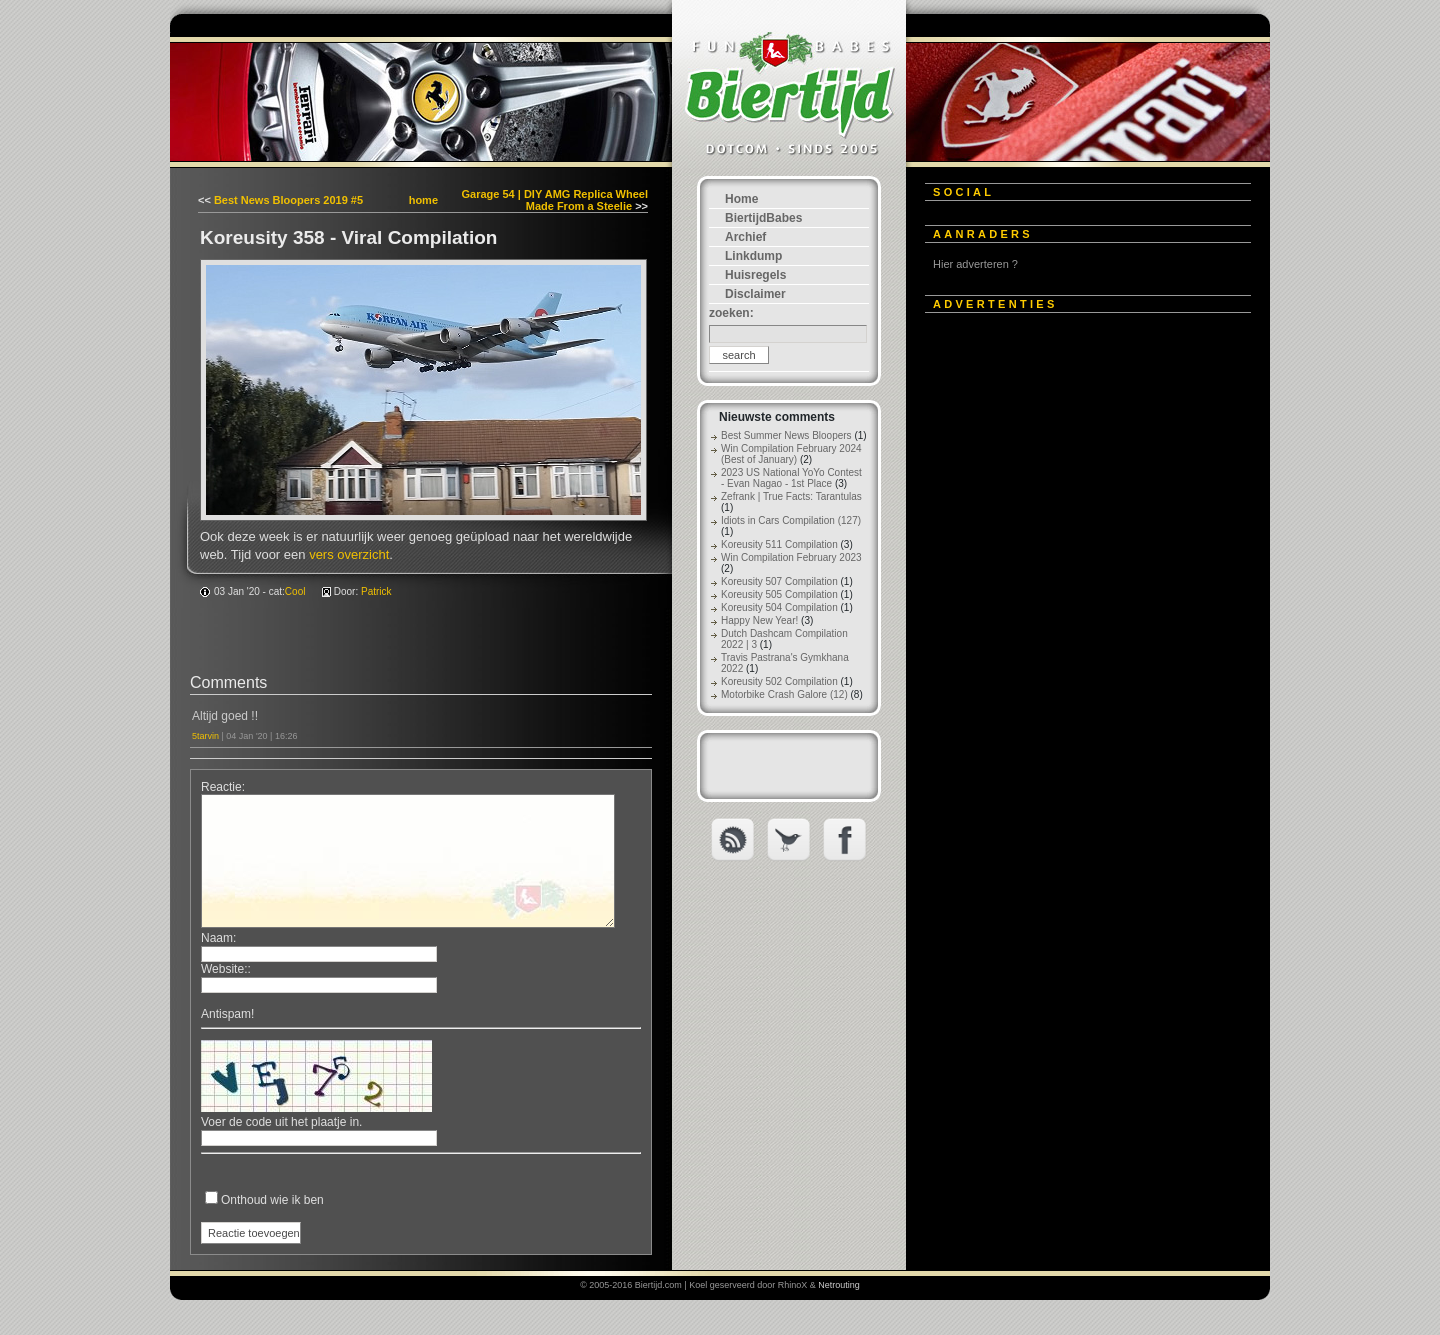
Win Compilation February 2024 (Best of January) (791, 454)
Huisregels (755, 275)
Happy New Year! (759, 620)
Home (741, 199)
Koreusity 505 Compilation (779, 594)
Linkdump (753, 256)
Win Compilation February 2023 (791, 557)
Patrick (376, 591)
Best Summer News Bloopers (786, 435)
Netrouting (839, 1285)
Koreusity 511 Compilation (779, 544)
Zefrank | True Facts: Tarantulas (791, 496)
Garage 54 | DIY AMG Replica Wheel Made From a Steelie (555, 200)
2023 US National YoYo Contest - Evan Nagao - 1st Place (791, 478)
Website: (224, 969)
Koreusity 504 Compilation (779, 607)
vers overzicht (349, 554)
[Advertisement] (1075, 627)
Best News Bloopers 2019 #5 (288, 200)
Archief (745, 237)
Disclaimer (755, 294)
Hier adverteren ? (975, 264)
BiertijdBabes (763, 218)
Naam (217, 938)
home (423, 200)
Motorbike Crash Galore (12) (784, 694)
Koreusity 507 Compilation (779, 581)
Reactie (221, 787)
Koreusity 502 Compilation (779, 681)
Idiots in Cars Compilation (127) (791, 520)
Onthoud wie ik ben (272, 1200)
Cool (295, 591)
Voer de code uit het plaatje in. (281, 1122)
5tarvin (205, 736)
